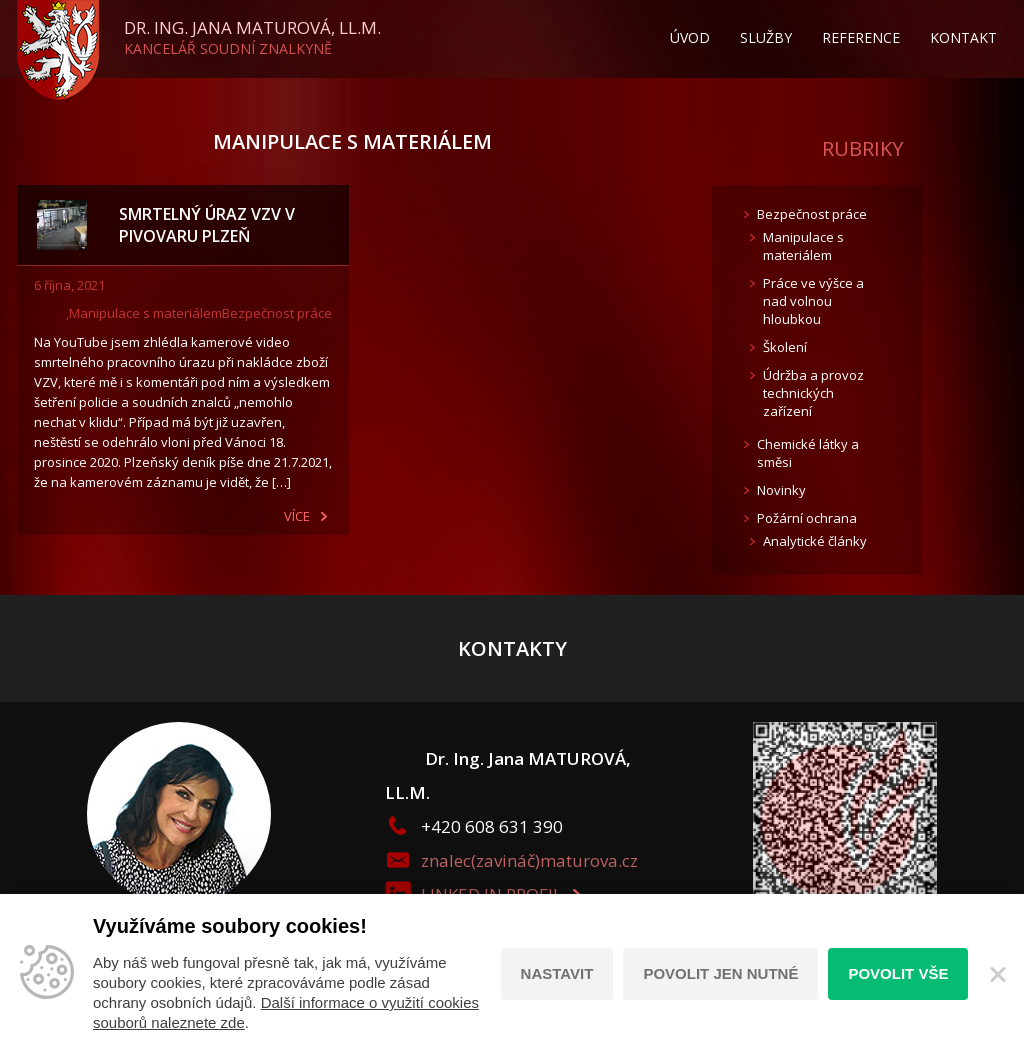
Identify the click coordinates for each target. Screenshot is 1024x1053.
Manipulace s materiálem (145, 313)
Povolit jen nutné (720, 973)
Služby (766, 37)
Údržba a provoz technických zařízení (813, 393)
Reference (861, 37)
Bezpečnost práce (277, 313)
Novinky (781, 490)
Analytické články (815, 541)
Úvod (690, 37)
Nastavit (557, 973)
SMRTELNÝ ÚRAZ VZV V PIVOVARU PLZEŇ (207, 225)
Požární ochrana (807, 518)
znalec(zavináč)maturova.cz (529, 860)
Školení (785, 347)
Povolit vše (898, 973)
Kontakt (963, 37)
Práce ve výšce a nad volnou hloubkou (813, 301)
